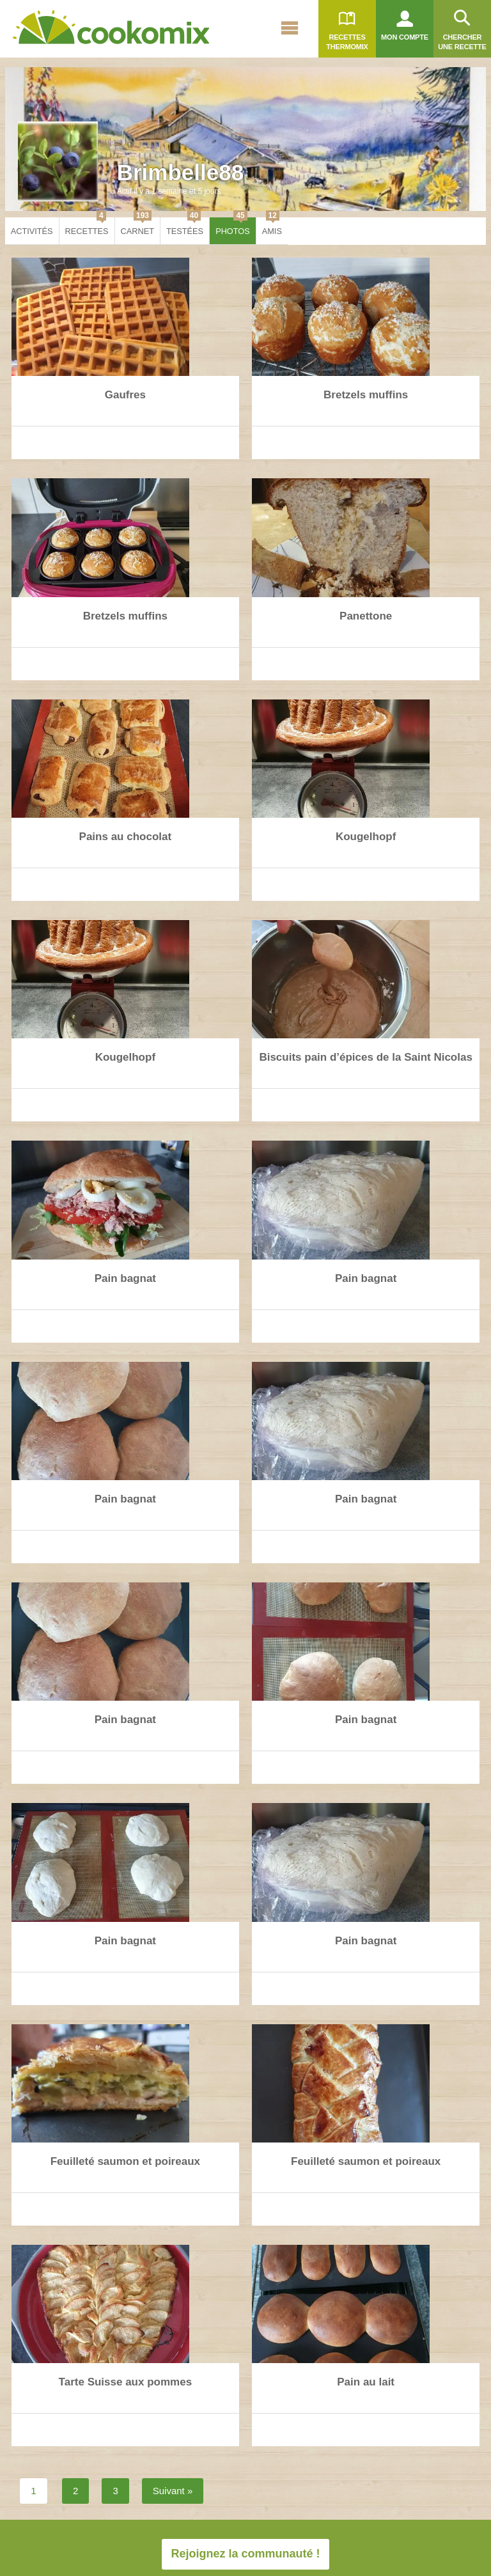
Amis (272, 226)
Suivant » (173, 2490)
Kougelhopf (366, 837)
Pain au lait (365, 2382)
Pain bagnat (125, 1278)
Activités (32, 231)
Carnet (137, 226)
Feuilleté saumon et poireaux (125, 2161)
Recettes (87, 226)
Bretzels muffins (365, 395)
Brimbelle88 (180, 172)
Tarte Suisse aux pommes (125, 2382)
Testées (184, 226)
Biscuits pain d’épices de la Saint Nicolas (365, 1057)
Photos (232, 226)
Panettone (365, 616)
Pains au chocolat (125, 837)
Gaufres (125, 395)
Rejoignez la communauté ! (245, 2553)
